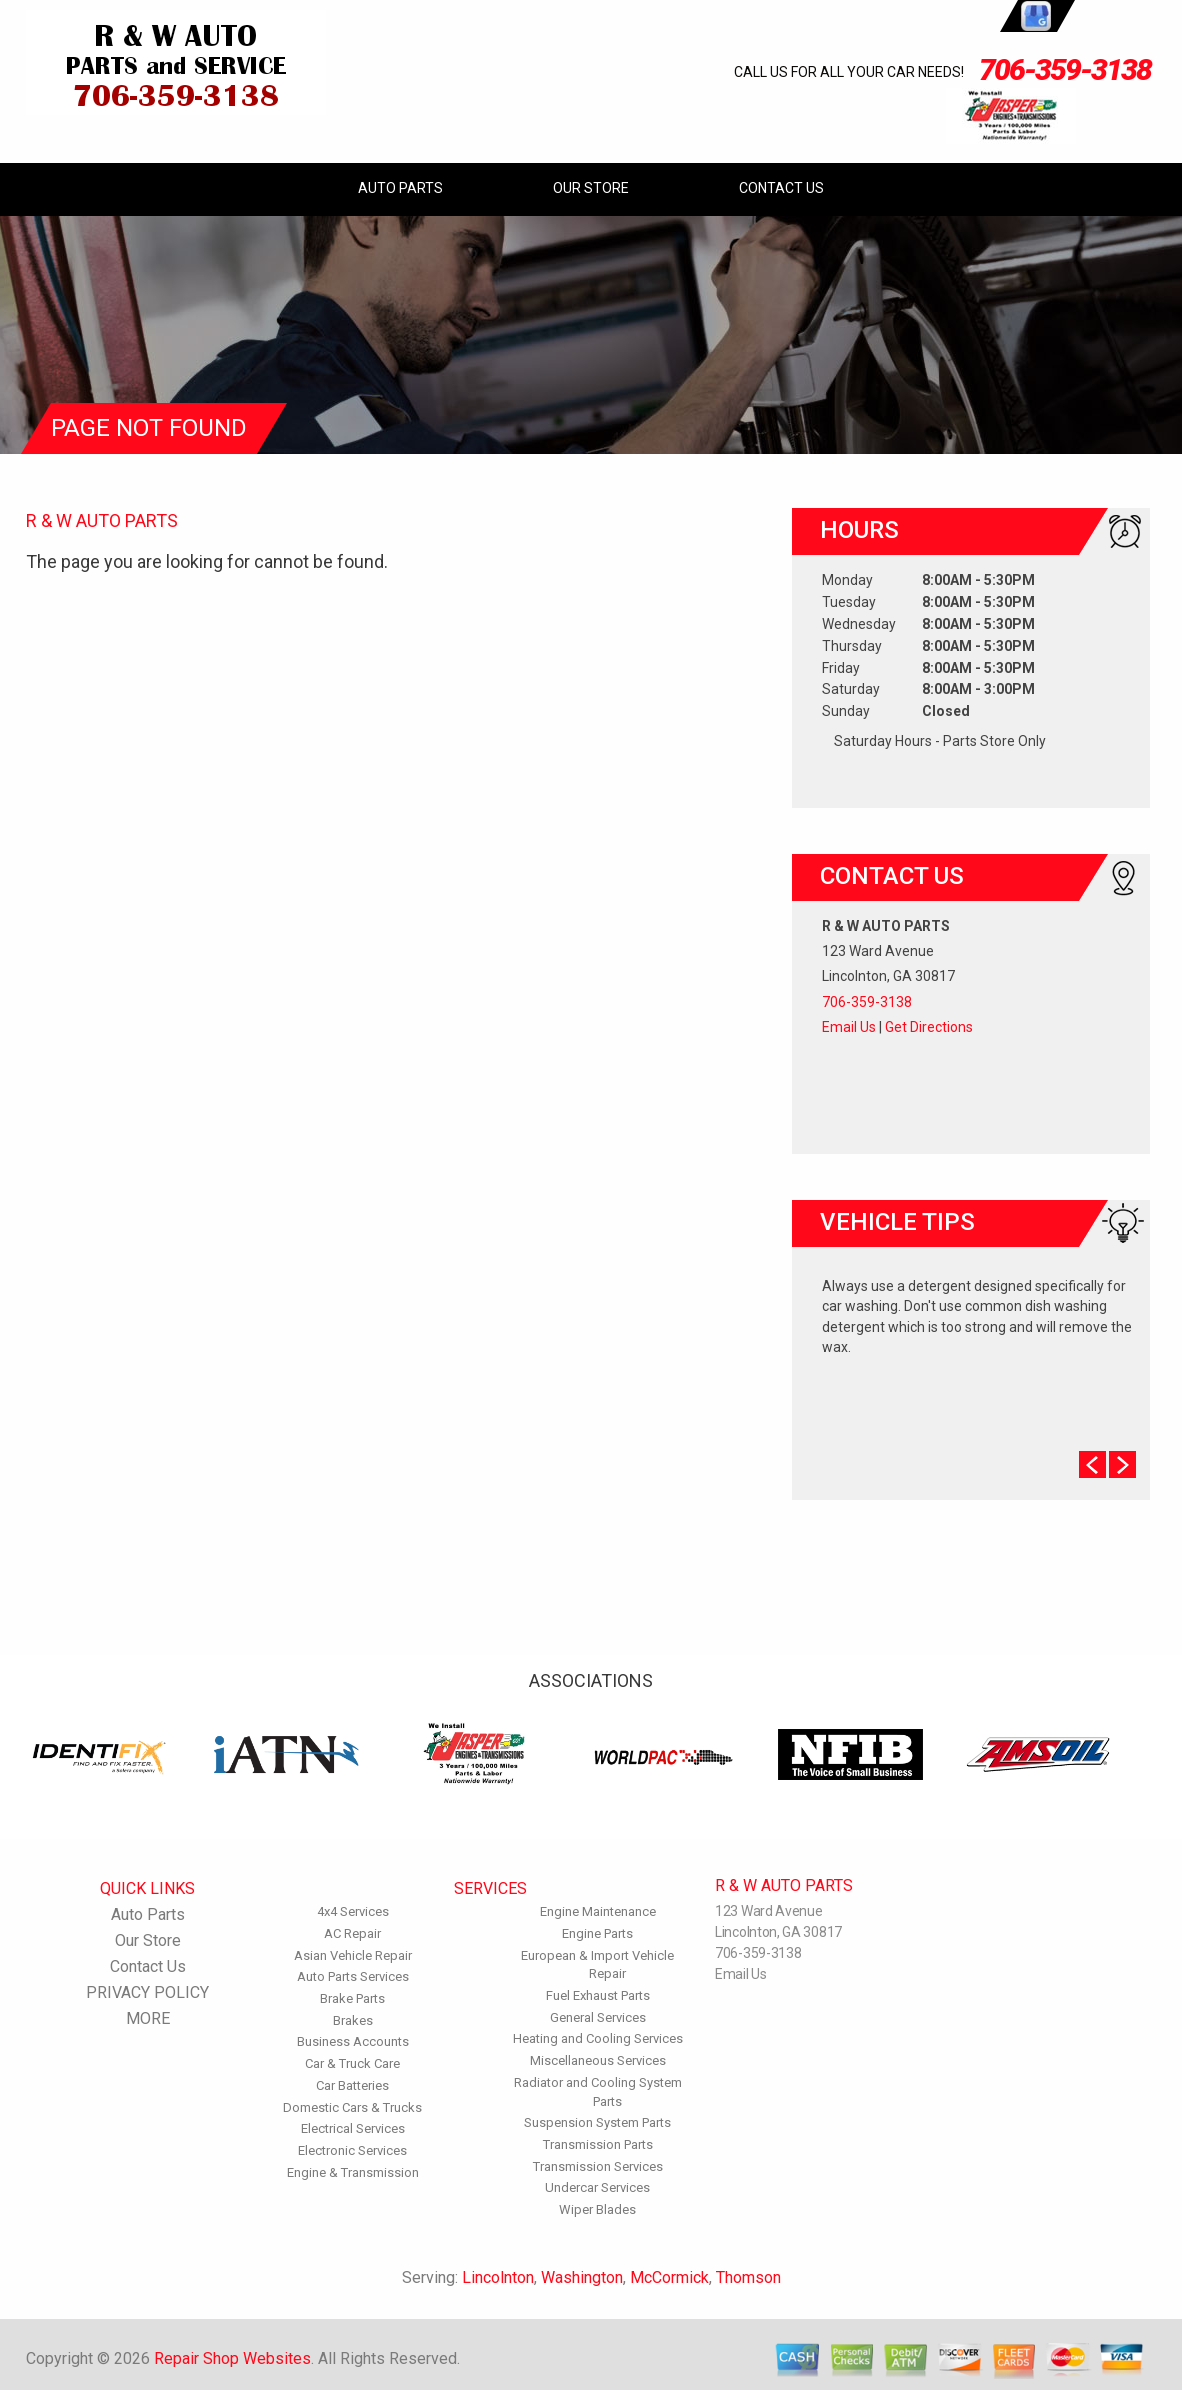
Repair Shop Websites (232, 2358)
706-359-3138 (1065, 69)
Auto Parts (400, 188)
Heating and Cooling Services (598, 2038)
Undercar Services (597, 2187)
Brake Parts (352, 1998)
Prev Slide (1092, 1464)
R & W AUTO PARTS (102, 520)
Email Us (849, 1027)
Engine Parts (597, 1933)
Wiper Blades (597, 2209)
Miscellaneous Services (598, 2060)
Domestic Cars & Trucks (352, 2107)
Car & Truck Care (352, 2063)
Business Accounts (353, 2041)
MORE (148, 2018)
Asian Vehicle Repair (353, 1955)
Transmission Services (598, 2166)
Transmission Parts (598, 2144)
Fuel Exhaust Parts (598, 1995)
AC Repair (352, 1933)
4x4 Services (353, 1911)
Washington (582, 2277)
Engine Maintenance (598, 1911)
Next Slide (1122, 1464)
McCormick (669, 2277)
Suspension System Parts (597, 2122)
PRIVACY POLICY (147, 1992)
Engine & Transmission (353, 2172)
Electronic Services (352, 2150)
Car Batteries (352, 2085)
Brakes (353, 2020)
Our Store (591, 188)
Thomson (748, 2277)
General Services (598, 2017)
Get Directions (929, 1027)
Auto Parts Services (353, 1976)
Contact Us (781, 188)
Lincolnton (498, 2277)
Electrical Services (353, 2128)
